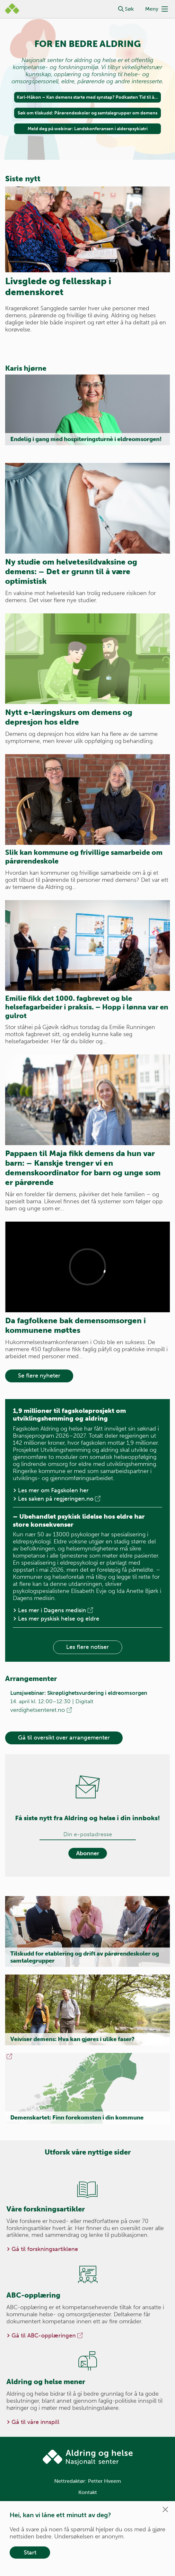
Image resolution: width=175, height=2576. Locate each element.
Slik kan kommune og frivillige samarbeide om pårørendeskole (83, 856)
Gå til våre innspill (35, 2422)
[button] (121, 9)
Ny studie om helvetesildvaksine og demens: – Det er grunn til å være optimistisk (71, 571)
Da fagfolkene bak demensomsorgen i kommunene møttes (75, 1325)
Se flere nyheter (39, 1375)
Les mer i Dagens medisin (56, 1610)
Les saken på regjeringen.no (59, 1498)
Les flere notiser (87, 1646)
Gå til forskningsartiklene (45, 2249)
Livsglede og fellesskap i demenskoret (58, 286)
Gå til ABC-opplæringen (48, 2335)
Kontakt (87, 2492)
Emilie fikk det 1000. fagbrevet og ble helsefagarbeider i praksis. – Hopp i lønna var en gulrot (86, 1007)
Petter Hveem (104, 2481)
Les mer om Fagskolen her (53, 1490)
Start (30, 2552)
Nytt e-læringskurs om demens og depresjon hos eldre (68, 717)
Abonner (87, 1853)
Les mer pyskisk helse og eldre (58, 1618)
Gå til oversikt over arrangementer (64, 1737)
